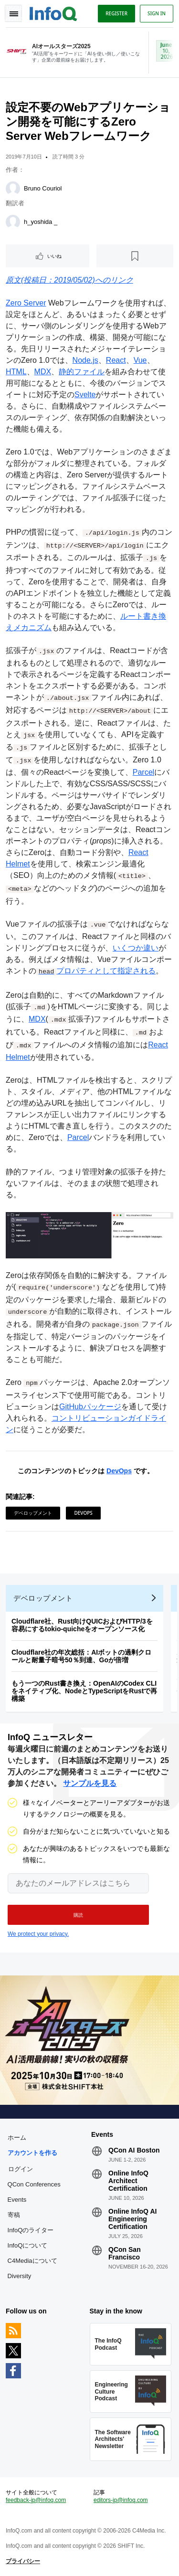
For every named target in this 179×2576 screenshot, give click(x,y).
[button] (78, 1915)
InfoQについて (28, 2245)
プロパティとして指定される (96, 971)
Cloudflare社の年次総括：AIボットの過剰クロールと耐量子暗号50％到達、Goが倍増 (81, 1656)
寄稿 (14, 2214)
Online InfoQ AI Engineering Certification (132, 2218)
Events (17, 2199)
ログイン (20, 2168)
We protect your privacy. (38, 1934)
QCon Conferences (34, 2184)
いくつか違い (135, 948)
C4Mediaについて (32, 2260)
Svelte (84, 395)
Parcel (143, 772)
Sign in (156, 13)
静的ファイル (82, 372)
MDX (43, 372)
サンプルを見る (89, 1783)
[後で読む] (134, 255)
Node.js (85, 360)
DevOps (119, 1471)
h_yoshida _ (40, 221)
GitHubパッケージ (90, 1407)
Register (116, 13)
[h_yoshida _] (13, 222)
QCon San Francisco (124, 2253)
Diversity (20, 2276)
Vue (140, 360)
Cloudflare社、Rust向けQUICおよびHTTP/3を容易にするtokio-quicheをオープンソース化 (82, 1625)
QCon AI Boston (134, 2150)
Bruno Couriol (43, 188)
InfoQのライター (31, 2230)
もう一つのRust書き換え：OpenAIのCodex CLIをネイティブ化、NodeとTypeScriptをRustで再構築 (84, 1690)
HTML (16, 372)
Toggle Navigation (13, 13)
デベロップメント (33, 1513)
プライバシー (23, 2561)
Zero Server (26, 303)
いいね (54, 256)
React (116, 360)
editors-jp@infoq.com (121, 2500)
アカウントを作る (32, 2152)
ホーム (17, 2137)
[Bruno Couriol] (13, 188)
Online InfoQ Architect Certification (128, 2180)
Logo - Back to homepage (53, 12)
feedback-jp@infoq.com (36, 2500)
